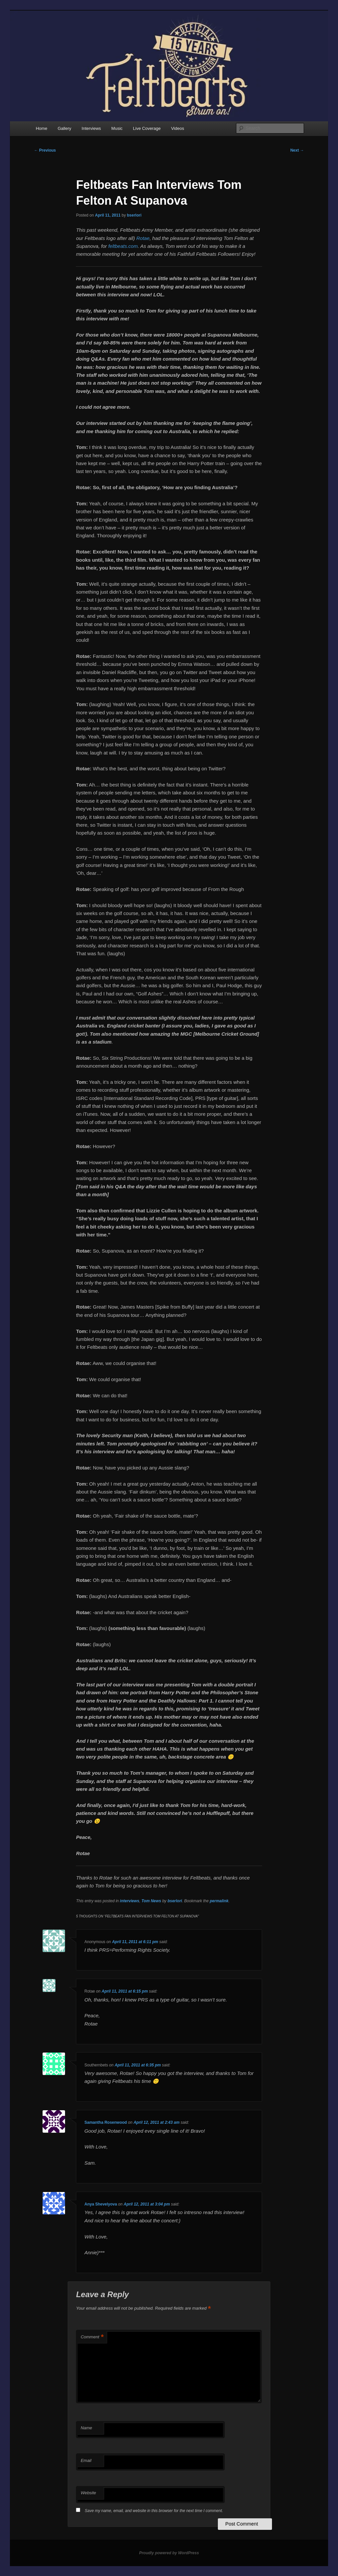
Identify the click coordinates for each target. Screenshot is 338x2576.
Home (41, 128)
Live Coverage (147, 128)
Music (116, 128)
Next (297, 150)
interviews (129, 1901)
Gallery (64, 128)
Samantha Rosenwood (105, 2122)
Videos (177, 128)
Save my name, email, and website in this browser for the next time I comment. (154, 2510)
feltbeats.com (123, 246)
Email (86, 2460)
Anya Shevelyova (100, 2204)
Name (86, 2427)
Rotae (143, 238)
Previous (45, 150)
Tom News (151, 1901)
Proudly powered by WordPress (169, 2553)
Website (88, 2492)
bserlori (134, 215)
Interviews (91, 128)
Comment (92, 2337)
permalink (219, 1901)
